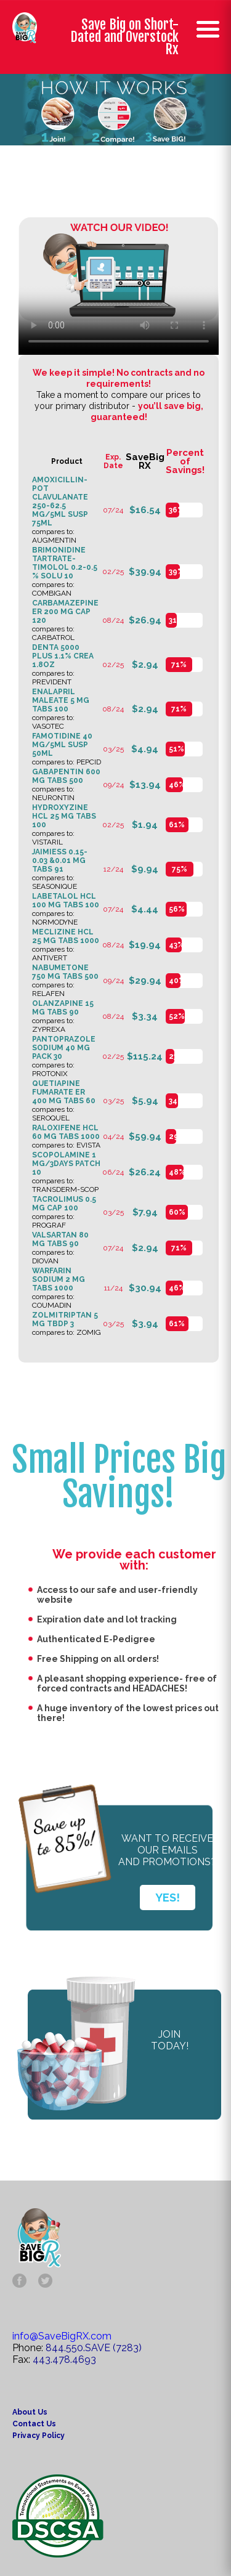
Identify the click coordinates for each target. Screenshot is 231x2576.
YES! (167, 1897)
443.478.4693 (64, 2359)
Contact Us (34, 2424)
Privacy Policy (38, 2435)
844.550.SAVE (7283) (94, 2348)
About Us (29, 2412)
